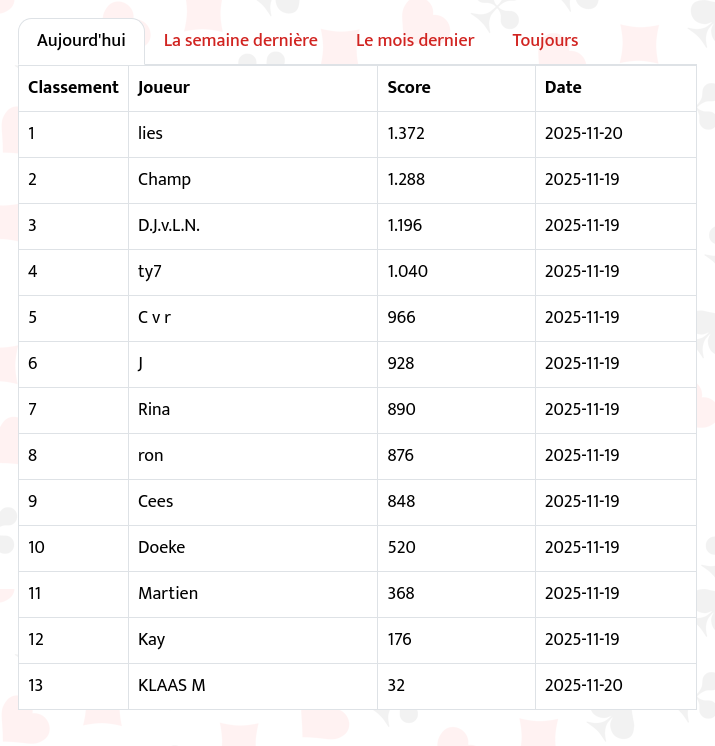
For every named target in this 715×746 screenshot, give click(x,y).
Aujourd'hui (81, 41)
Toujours (545, 41)
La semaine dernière (241, 41)
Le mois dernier (415, 41)
